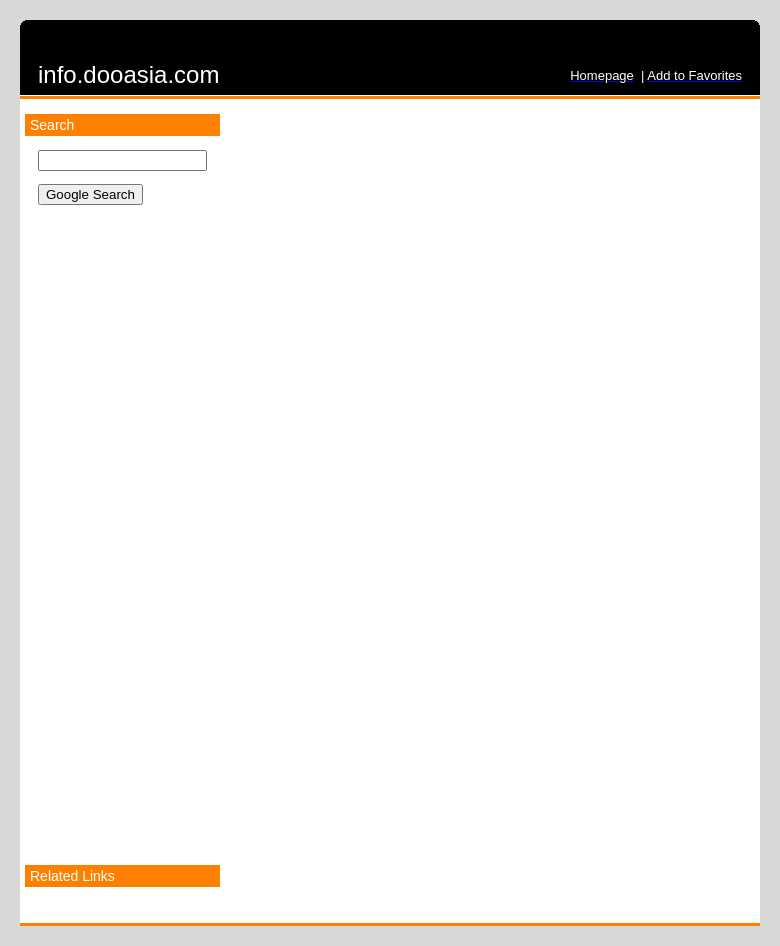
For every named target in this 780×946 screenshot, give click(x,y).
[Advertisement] (117, 553)
